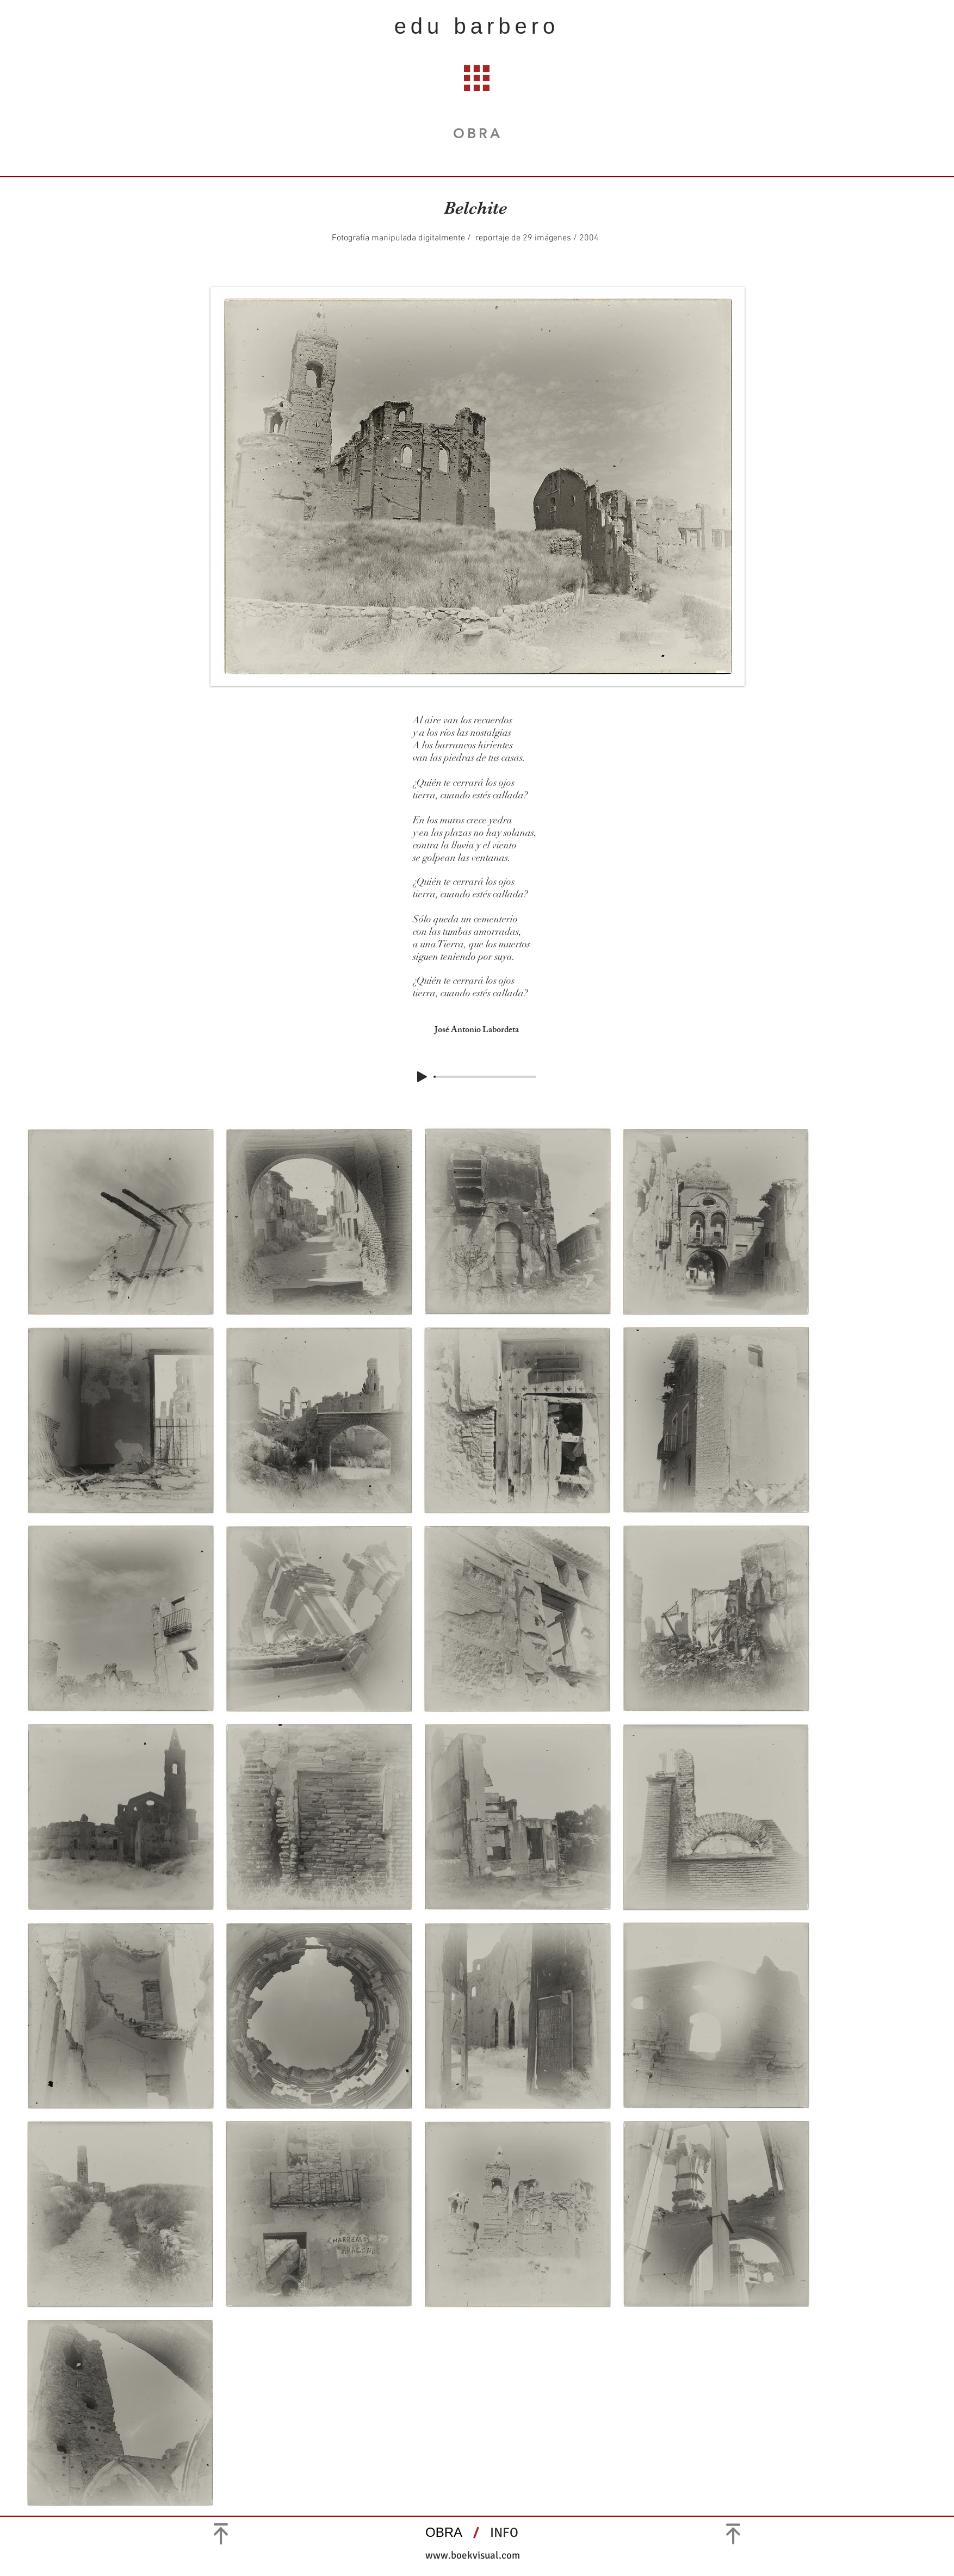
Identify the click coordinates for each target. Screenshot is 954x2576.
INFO (505, 2532)
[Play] (422, 1076)
